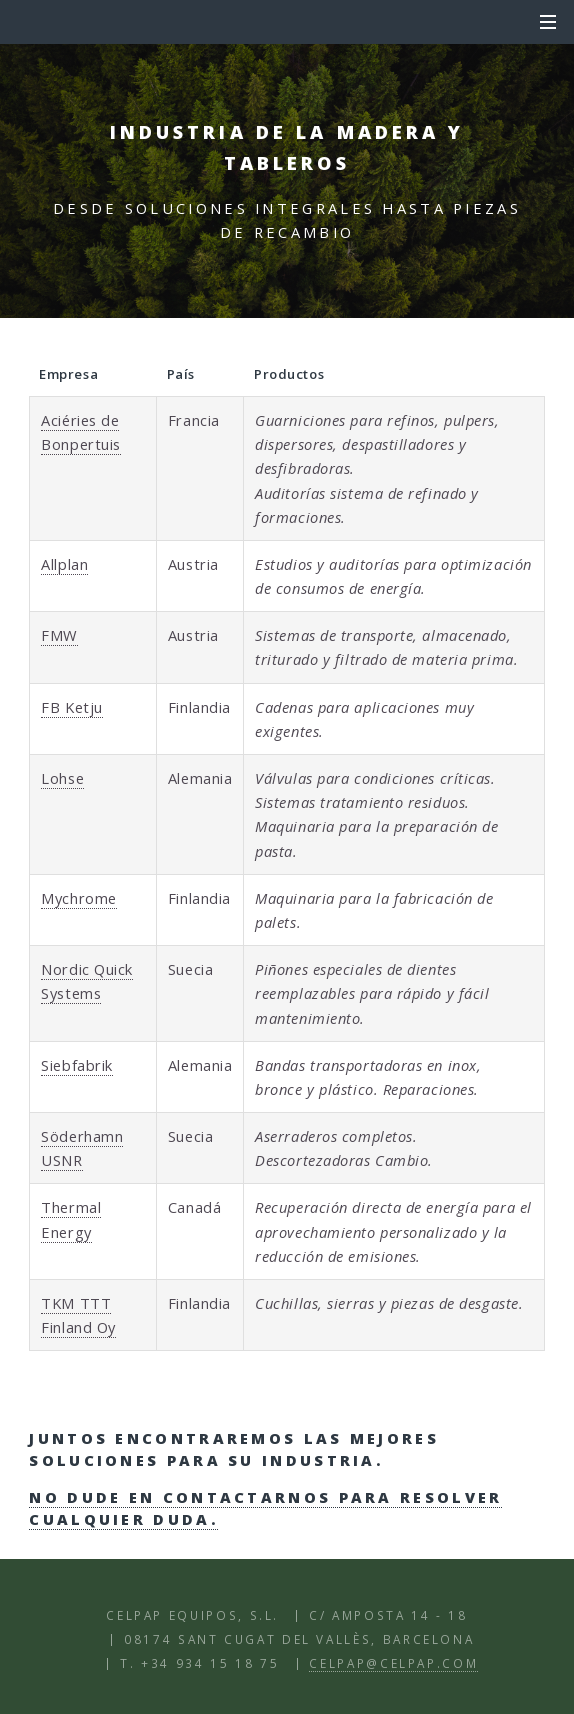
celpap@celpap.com (393, 1663)
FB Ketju (71, 707)
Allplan (64, 564)
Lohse (62, 778)
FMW (59, 635)
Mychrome (78, 898)
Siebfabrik (77, 1065)
